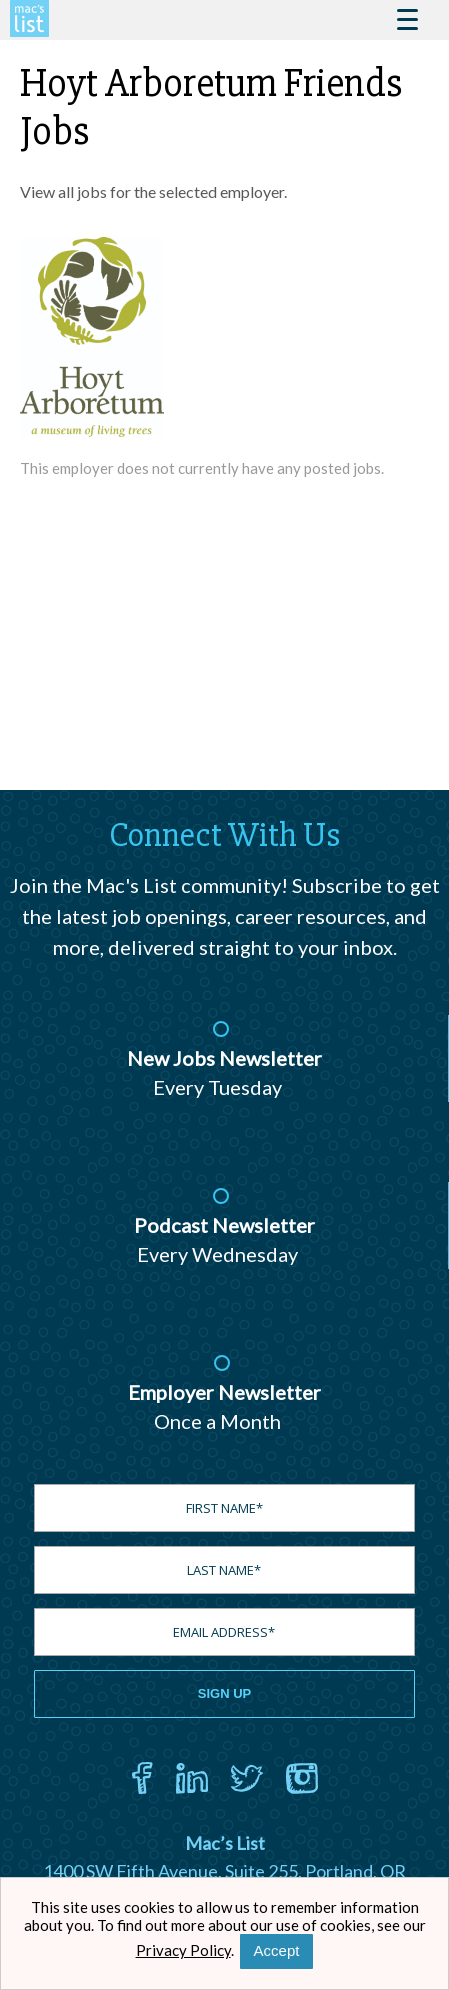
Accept (277, 1950)
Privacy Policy (183, 1950)
